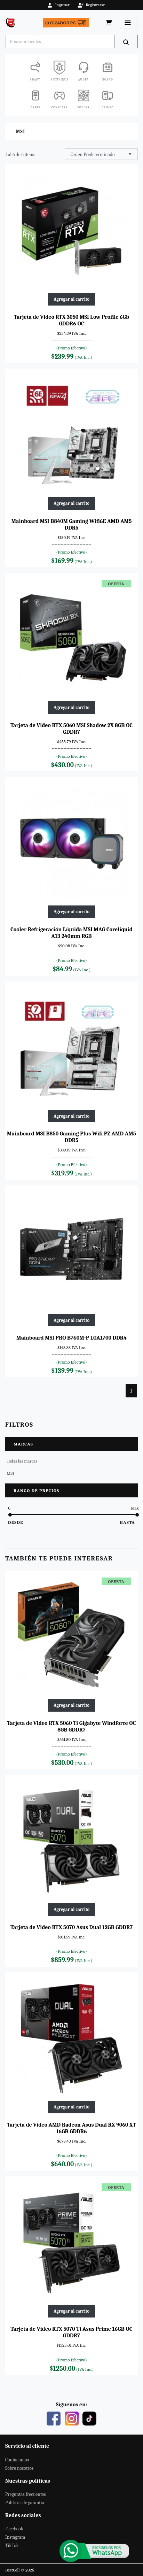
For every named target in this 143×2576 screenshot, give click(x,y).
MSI (10, 1473)
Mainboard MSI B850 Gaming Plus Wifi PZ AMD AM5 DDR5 (71, 1137)
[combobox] (101, 154)
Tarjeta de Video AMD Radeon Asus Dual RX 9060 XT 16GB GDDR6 (71, 2128)
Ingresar (58, 4)
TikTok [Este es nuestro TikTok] (12, 2545)
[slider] (9, 1515)
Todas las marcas (22, 1461)
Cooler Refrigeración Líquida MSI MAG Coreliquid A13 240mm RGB (71, 932)
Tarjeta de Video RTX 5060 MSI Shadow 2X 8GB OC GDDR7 (71, 728)
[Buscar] (126, 41)
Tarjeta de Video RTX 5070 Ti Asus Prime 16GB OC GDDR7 (71, 2332)
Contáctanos (17, 2459)
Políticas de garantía (24, 2502)
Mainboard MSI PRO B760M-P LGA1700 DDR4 (71, 1338)
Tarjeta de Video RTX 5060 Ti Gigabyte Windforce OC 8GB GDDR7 (71, 1726)
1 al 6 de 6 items (20, 154)
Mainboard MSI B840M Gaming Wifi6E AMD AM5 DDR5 (71, 524)
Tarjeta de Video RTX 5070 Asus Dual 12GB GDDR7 (71, 1927)
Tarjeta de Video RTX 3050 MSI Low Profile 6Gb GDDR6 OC (71, 320)
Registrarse (91, 4)
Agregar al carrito (71, 299)
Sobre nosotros (19, 2468)
